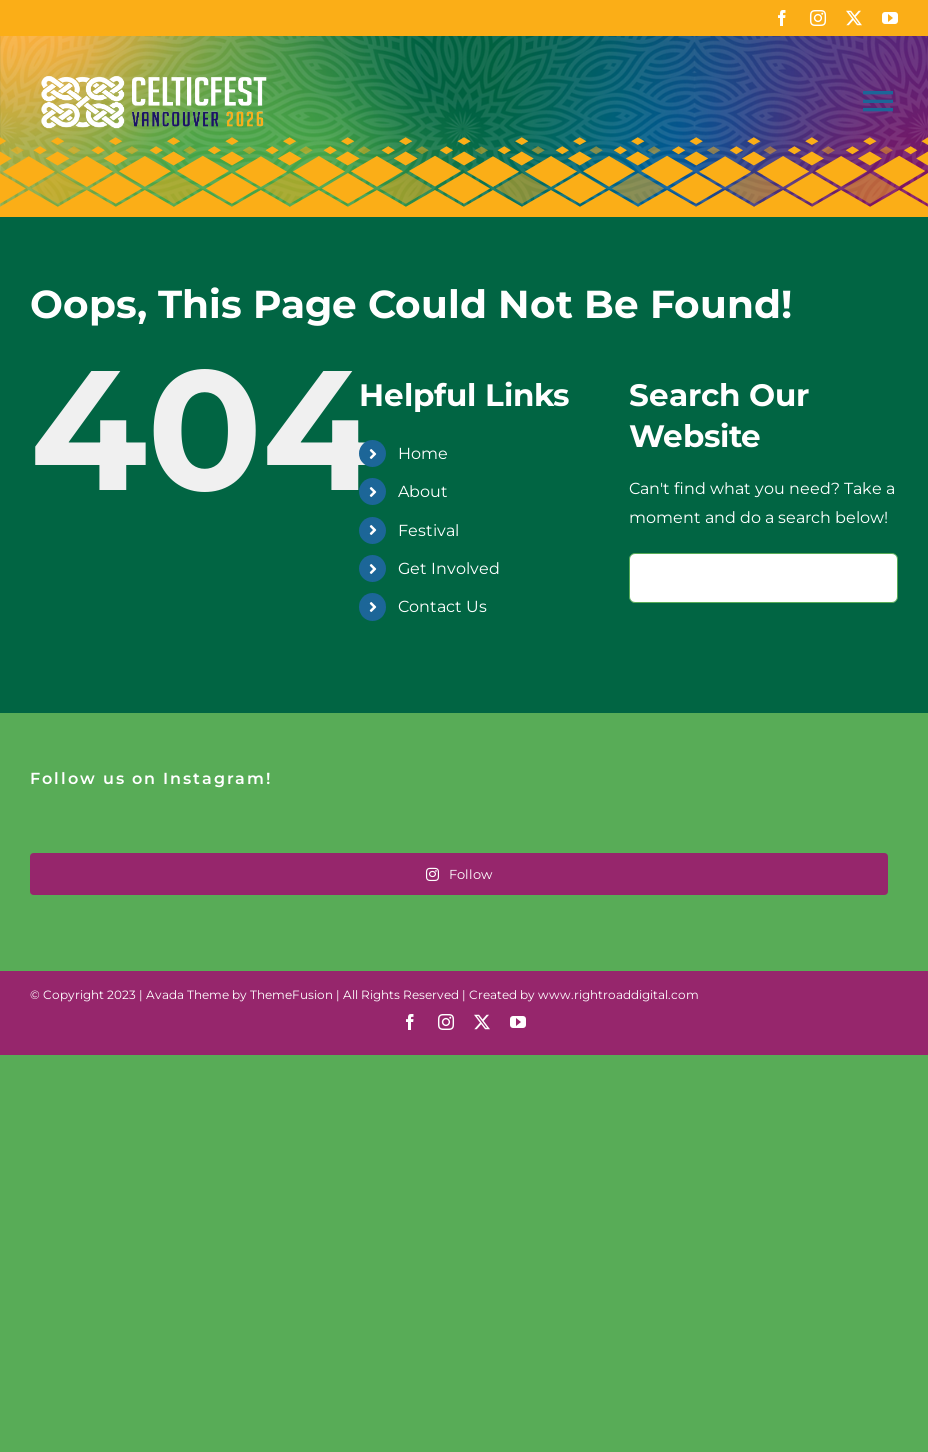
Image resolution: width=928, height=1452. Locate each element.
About (423, 491)
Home (423, 453)
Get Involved (449, 568)
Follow (458, 874)
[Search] (654, 578)
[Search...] (763, 578)
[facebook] (782, 18)
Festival (428, 530)
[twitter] (854, 18)
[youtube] (890, 18)
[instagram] (818, 18)
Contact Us (442, 606)
